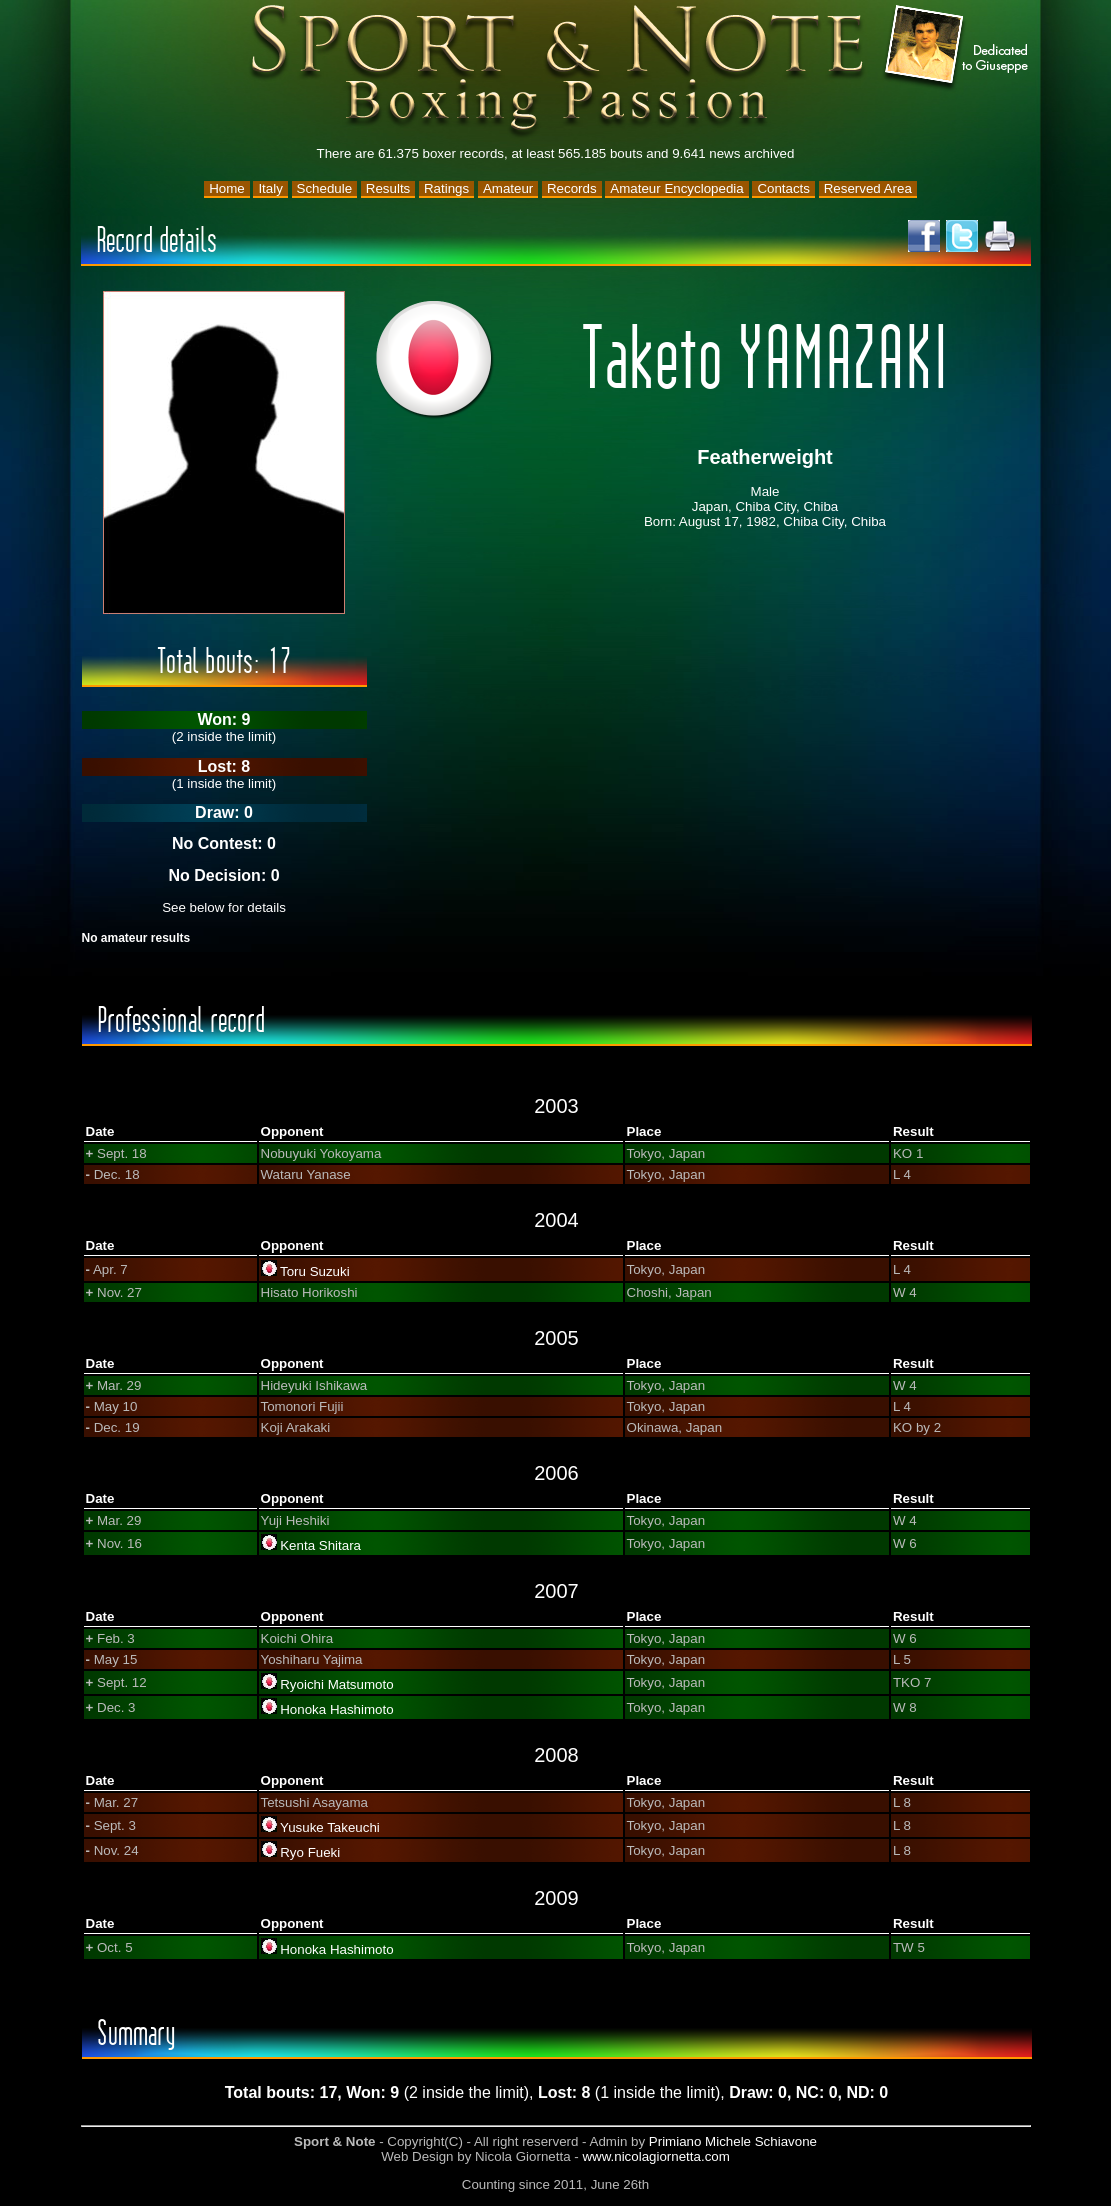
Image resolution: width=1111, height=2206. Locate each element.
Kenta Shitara (320, 1545)
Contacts (783, 188)
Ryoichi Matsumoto (336, 1684)
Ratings (446, 188)
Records (572, 188)
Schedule (325, 188)
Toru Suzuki (315, 1271)
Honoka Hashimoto (336, 1709)
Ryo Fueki (310, 1852)
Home (227, 188)
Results (388, 188)
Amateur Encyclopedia (676, 188)
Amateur (508, 188)
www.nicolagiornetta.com (655, 2156)
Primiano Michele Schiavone (733, 2141)
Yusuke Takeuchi (330, 1827)
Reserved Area (868, 188)
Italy (270, 188)
